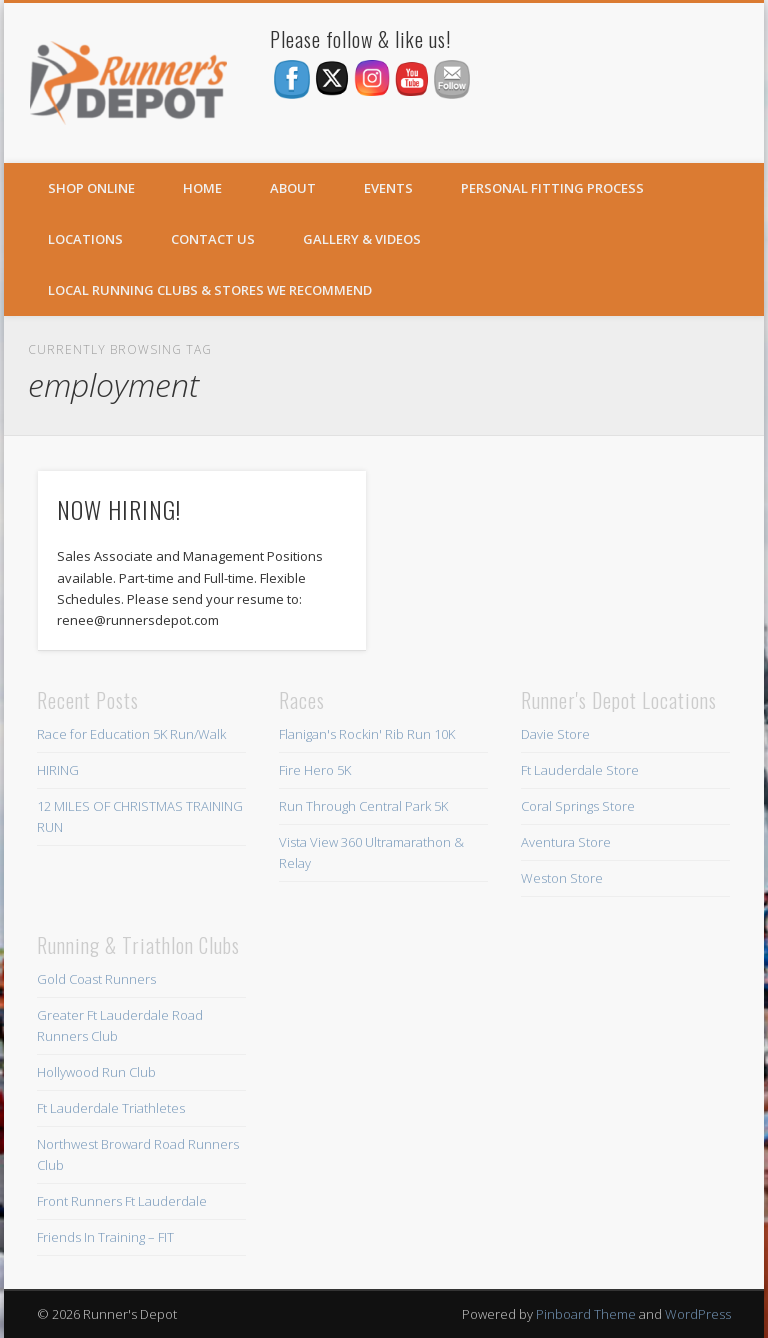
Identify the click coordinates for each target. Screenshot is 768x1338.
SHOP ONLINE (91, 188)
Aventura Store (566, 842)
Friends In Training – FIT (105, 1237)
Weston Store (562, 878)
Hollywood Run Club (96, 1072)
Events (388, 188)
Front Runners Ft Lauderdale (122, 1201)
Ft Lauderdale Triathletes (111, 1108)
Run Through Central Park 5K (363, 806)
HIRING (58, 770)
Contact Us (213, 239)
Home (202, 188)
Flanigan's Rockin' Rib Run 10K (367, 734)
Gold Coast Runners (96, 979)
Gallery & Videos (362, 239)
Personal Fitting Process (552, 188)
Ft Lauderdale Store (580, 770)
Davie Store (555, 734)
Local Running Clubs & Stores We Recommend (210, 290)
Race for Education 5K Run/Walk (131, 734)
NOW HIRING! (119, 509)
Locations (85, 239)
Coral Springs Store (578, 806)
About (293, 188)
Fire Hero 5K (315, 770)
